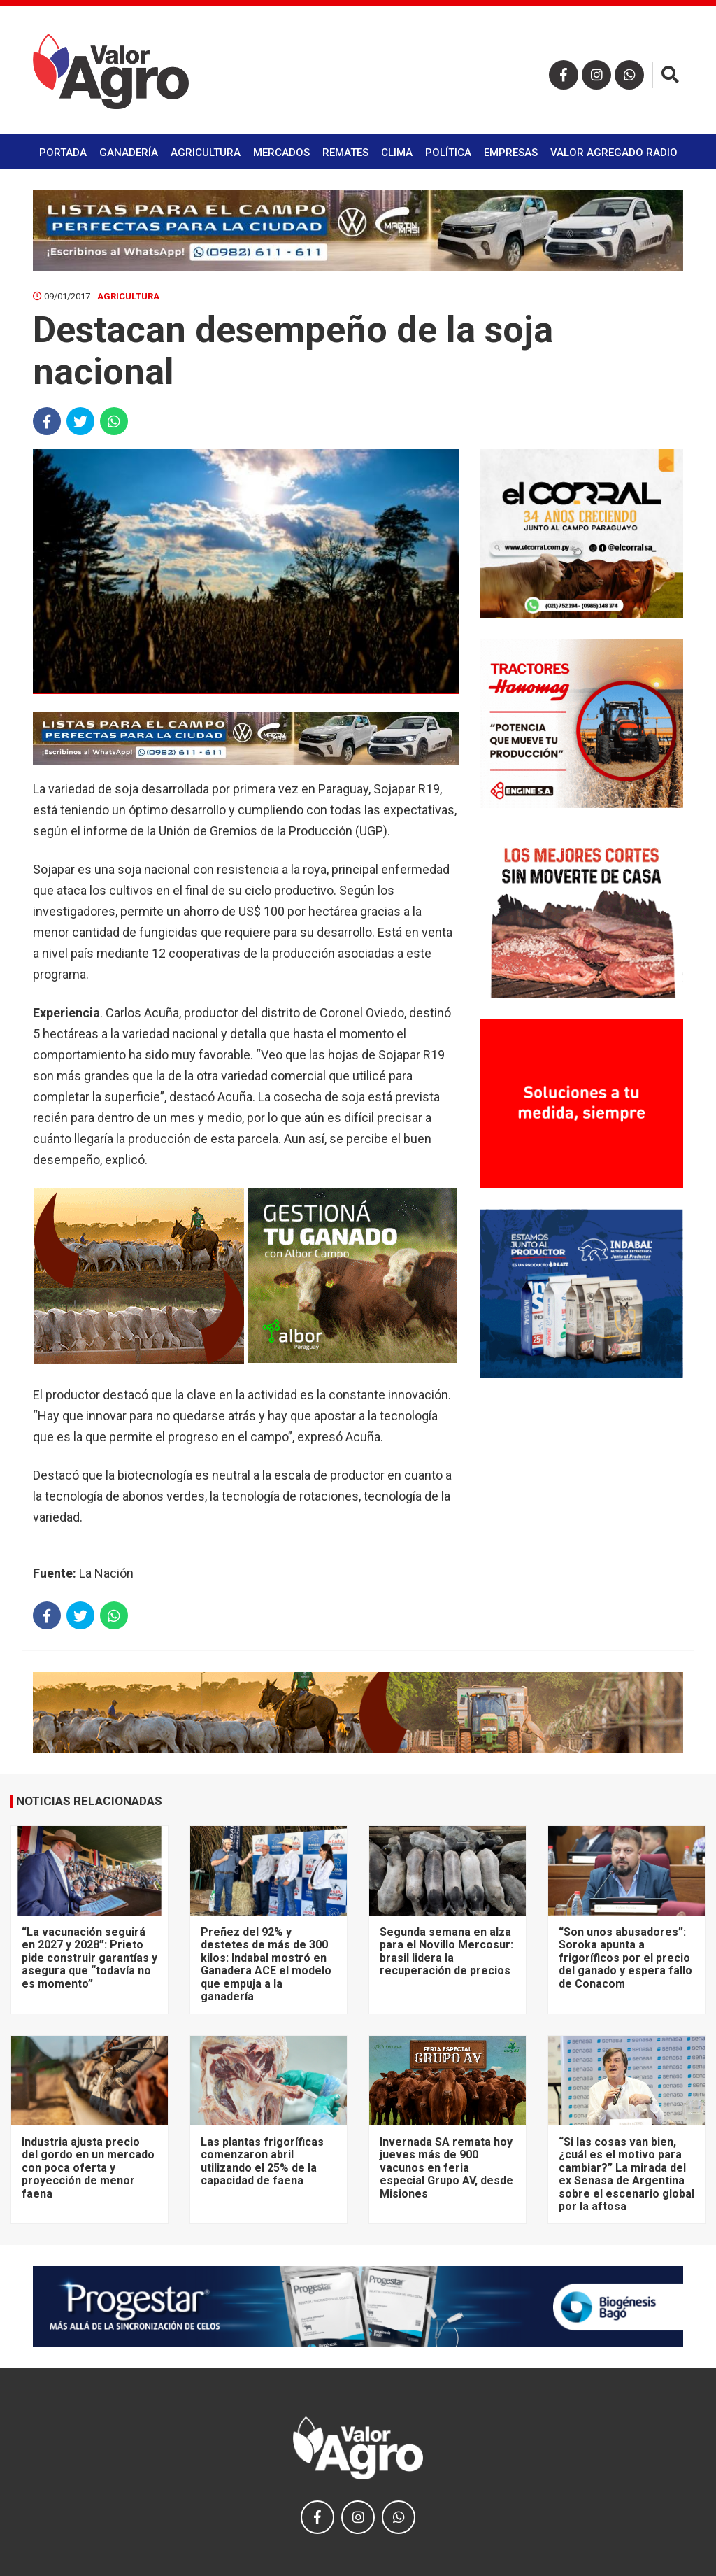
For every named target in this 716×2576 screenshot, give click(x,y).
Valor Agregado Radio (614, 152)
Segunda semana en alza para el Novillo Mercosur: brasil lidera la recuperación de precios (446, 1951)
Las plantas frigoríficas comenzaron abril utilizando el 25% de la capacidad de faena (262, 2161)
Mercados (281, 152)
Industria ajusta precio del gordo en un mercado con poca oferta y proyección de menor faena (88, 2167)
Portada (63, 152)
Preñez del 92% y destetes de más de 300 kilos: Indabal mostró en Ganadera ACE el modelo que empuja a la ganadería (266, 1964)
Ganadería (128, 152)
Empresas (511, 152)
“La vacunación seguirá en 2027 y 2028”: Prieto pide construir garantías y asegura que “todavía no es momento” (89, 1957)
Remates (345, 152)
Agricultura (206, 152)
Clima (397, 152)
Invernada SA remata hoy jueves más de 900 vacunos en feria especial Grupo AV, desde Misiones (446, 2167)
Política (448, 152)
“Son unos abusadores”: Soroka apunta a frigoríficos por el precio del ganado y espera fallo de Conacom (625, 1957)
